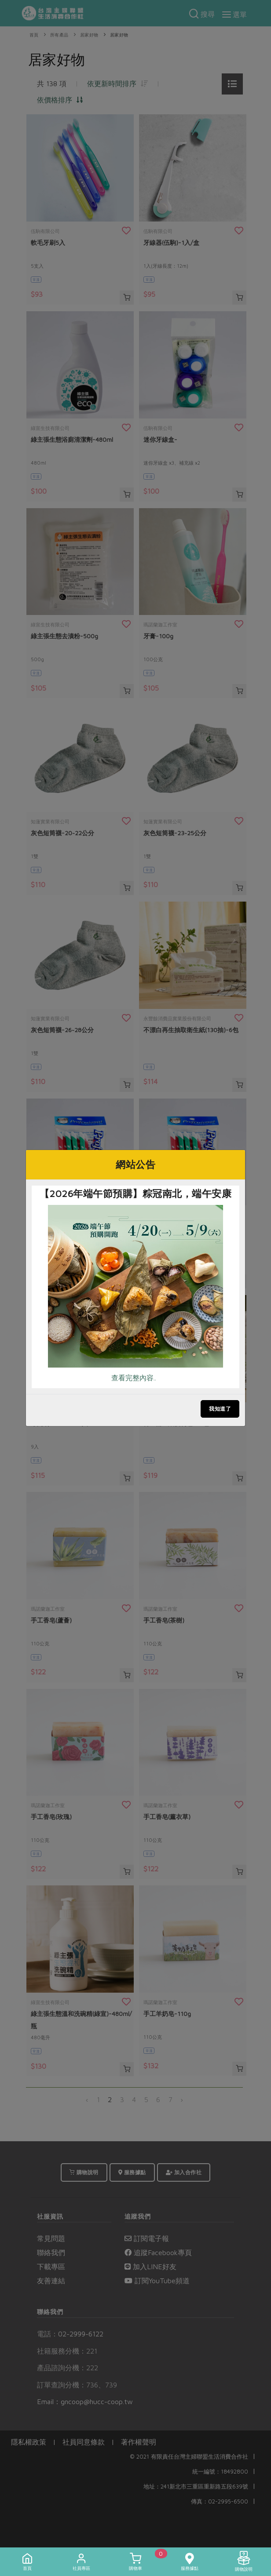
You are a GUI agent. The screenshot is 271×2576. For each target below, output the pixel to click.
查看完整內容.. (133, 1378)
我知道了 (220, 1408)
